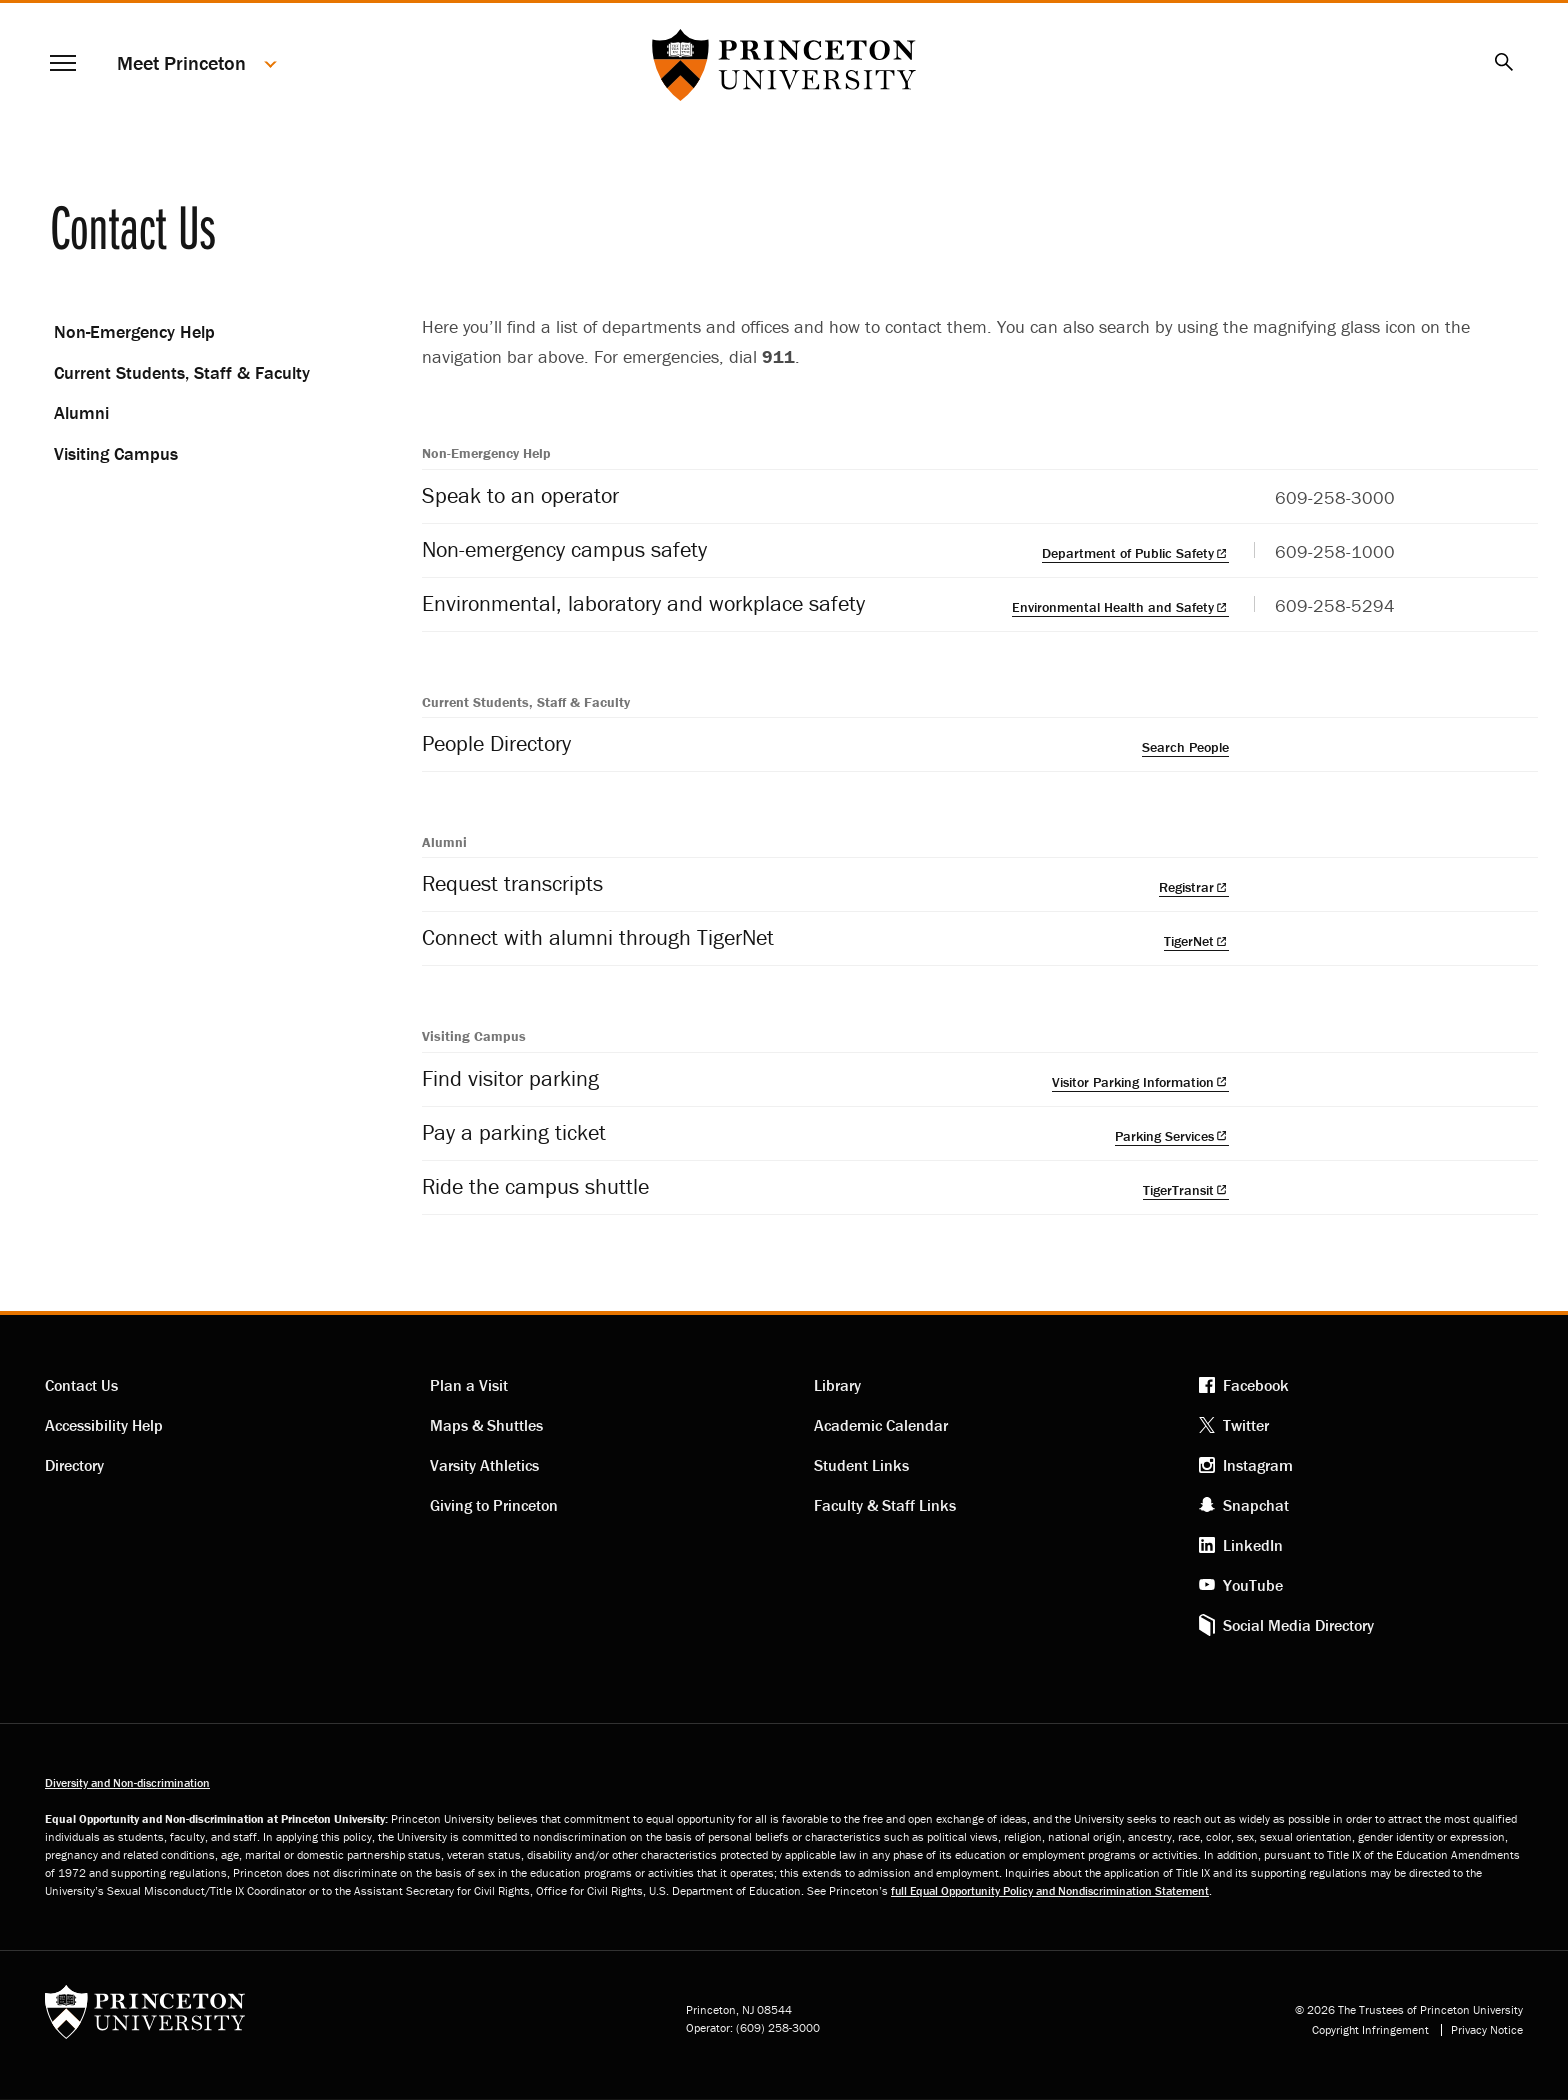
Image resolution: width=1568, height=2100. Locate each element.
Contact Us (81, 1385)
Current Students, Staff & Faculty (182, 372)
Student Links (861, 1465)
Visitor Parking (1140, 1082)
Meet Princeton (181, 62)
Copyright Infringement (1370, 2030)
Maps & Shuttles (486, 1425)
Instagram (1258, 1465)
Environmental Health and (1120, 607)
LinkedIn (1253, 1545)
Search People (1185, 747)
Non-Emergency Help (134, 331)
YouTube (1253, 1585)
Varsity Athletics (484, 1465)
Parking (1172, 1136)
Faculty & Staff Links (885, 1505)
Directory (74, 1465)
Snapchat (1256, 1505)
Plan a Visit (469, 1385)
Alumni (81, 412)
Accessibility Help (104, 1425)
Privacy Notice (1487, 2030)
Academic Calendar (881, 1425)
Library (837, 1385)
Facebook (1256, 1385)
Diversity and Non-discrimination (127, 1782)
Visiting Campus (116, 453)
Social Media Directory (1298, 1625)
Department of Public (1135, 553)
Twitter (1246, 1425)
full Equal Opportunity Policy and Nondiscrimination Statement (1050, 1890)
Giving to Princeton (494, 1505)
